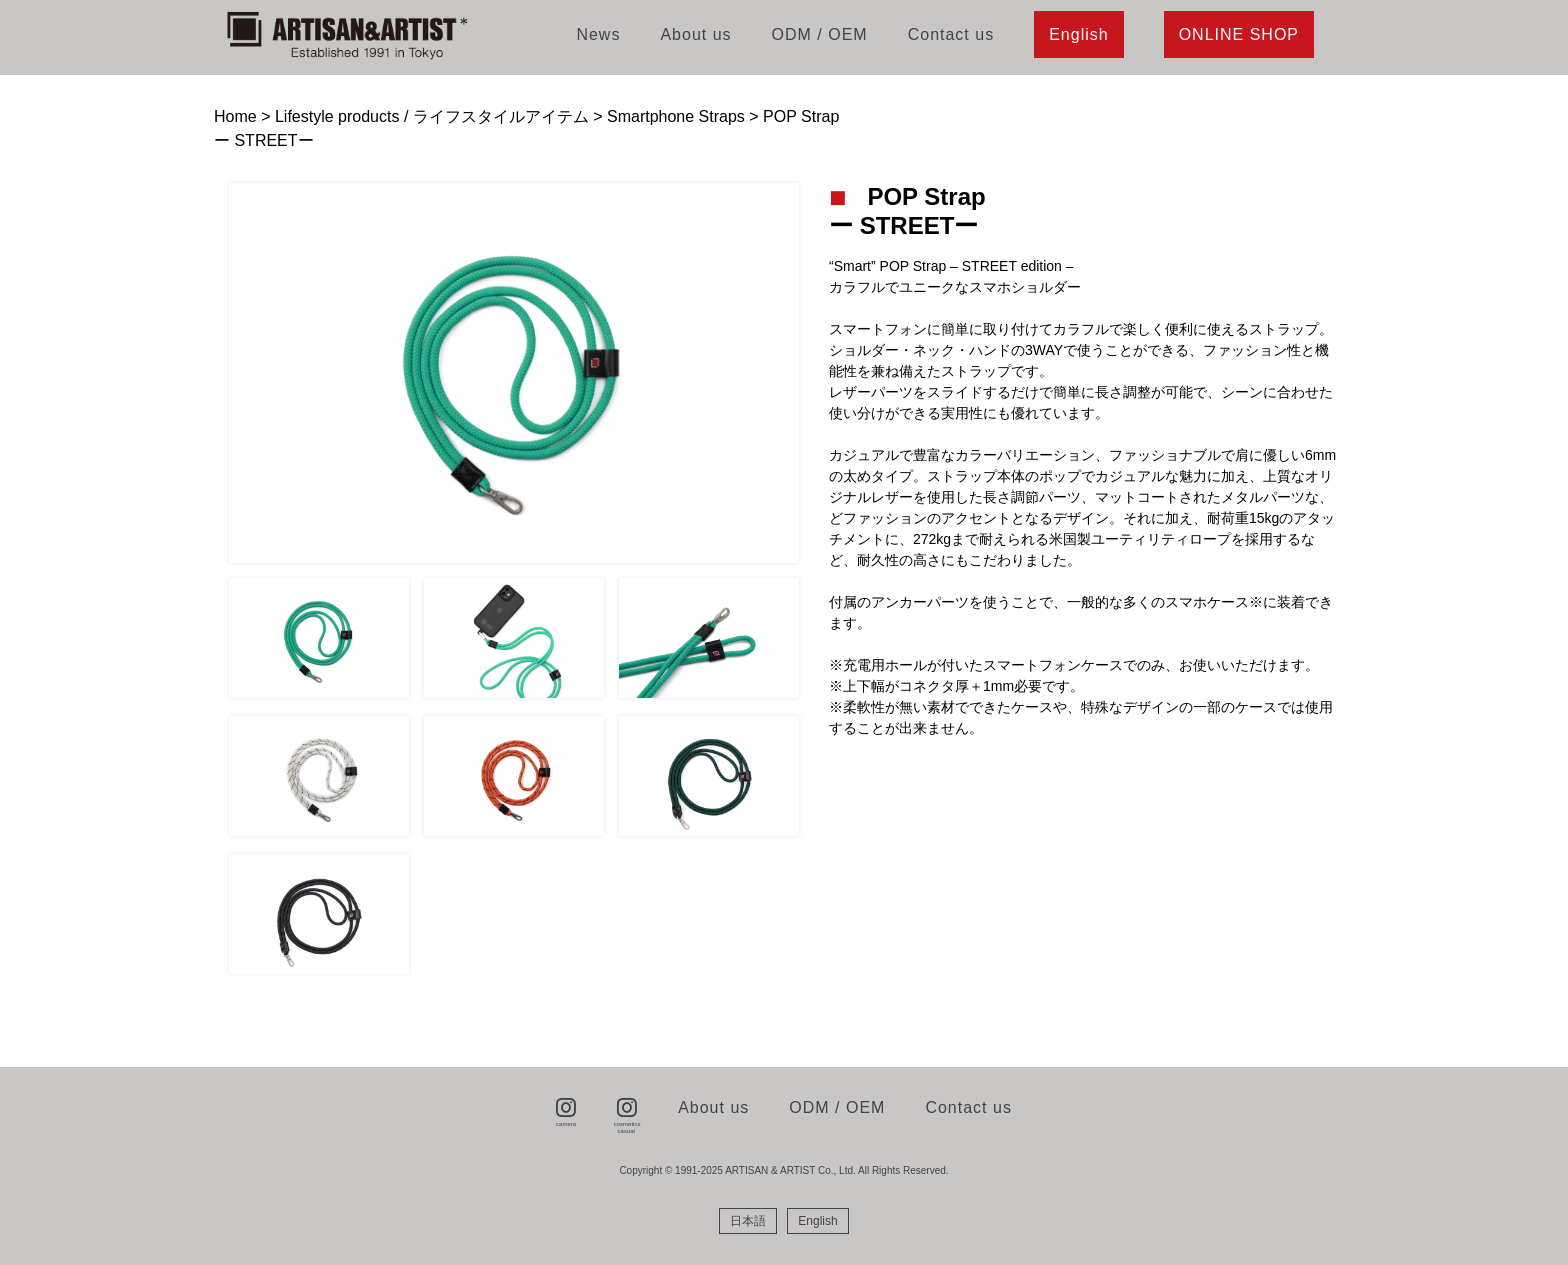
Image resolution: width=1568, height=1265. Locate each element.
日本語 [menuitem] (748, 1221)
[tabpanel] (514, 373)
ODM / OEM (820, 34)
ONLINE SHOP (1239, 34)
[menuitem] (748, 1221)
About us (695, 34)
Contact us (951, 34)
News (598, 34)
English (1078, 34)
